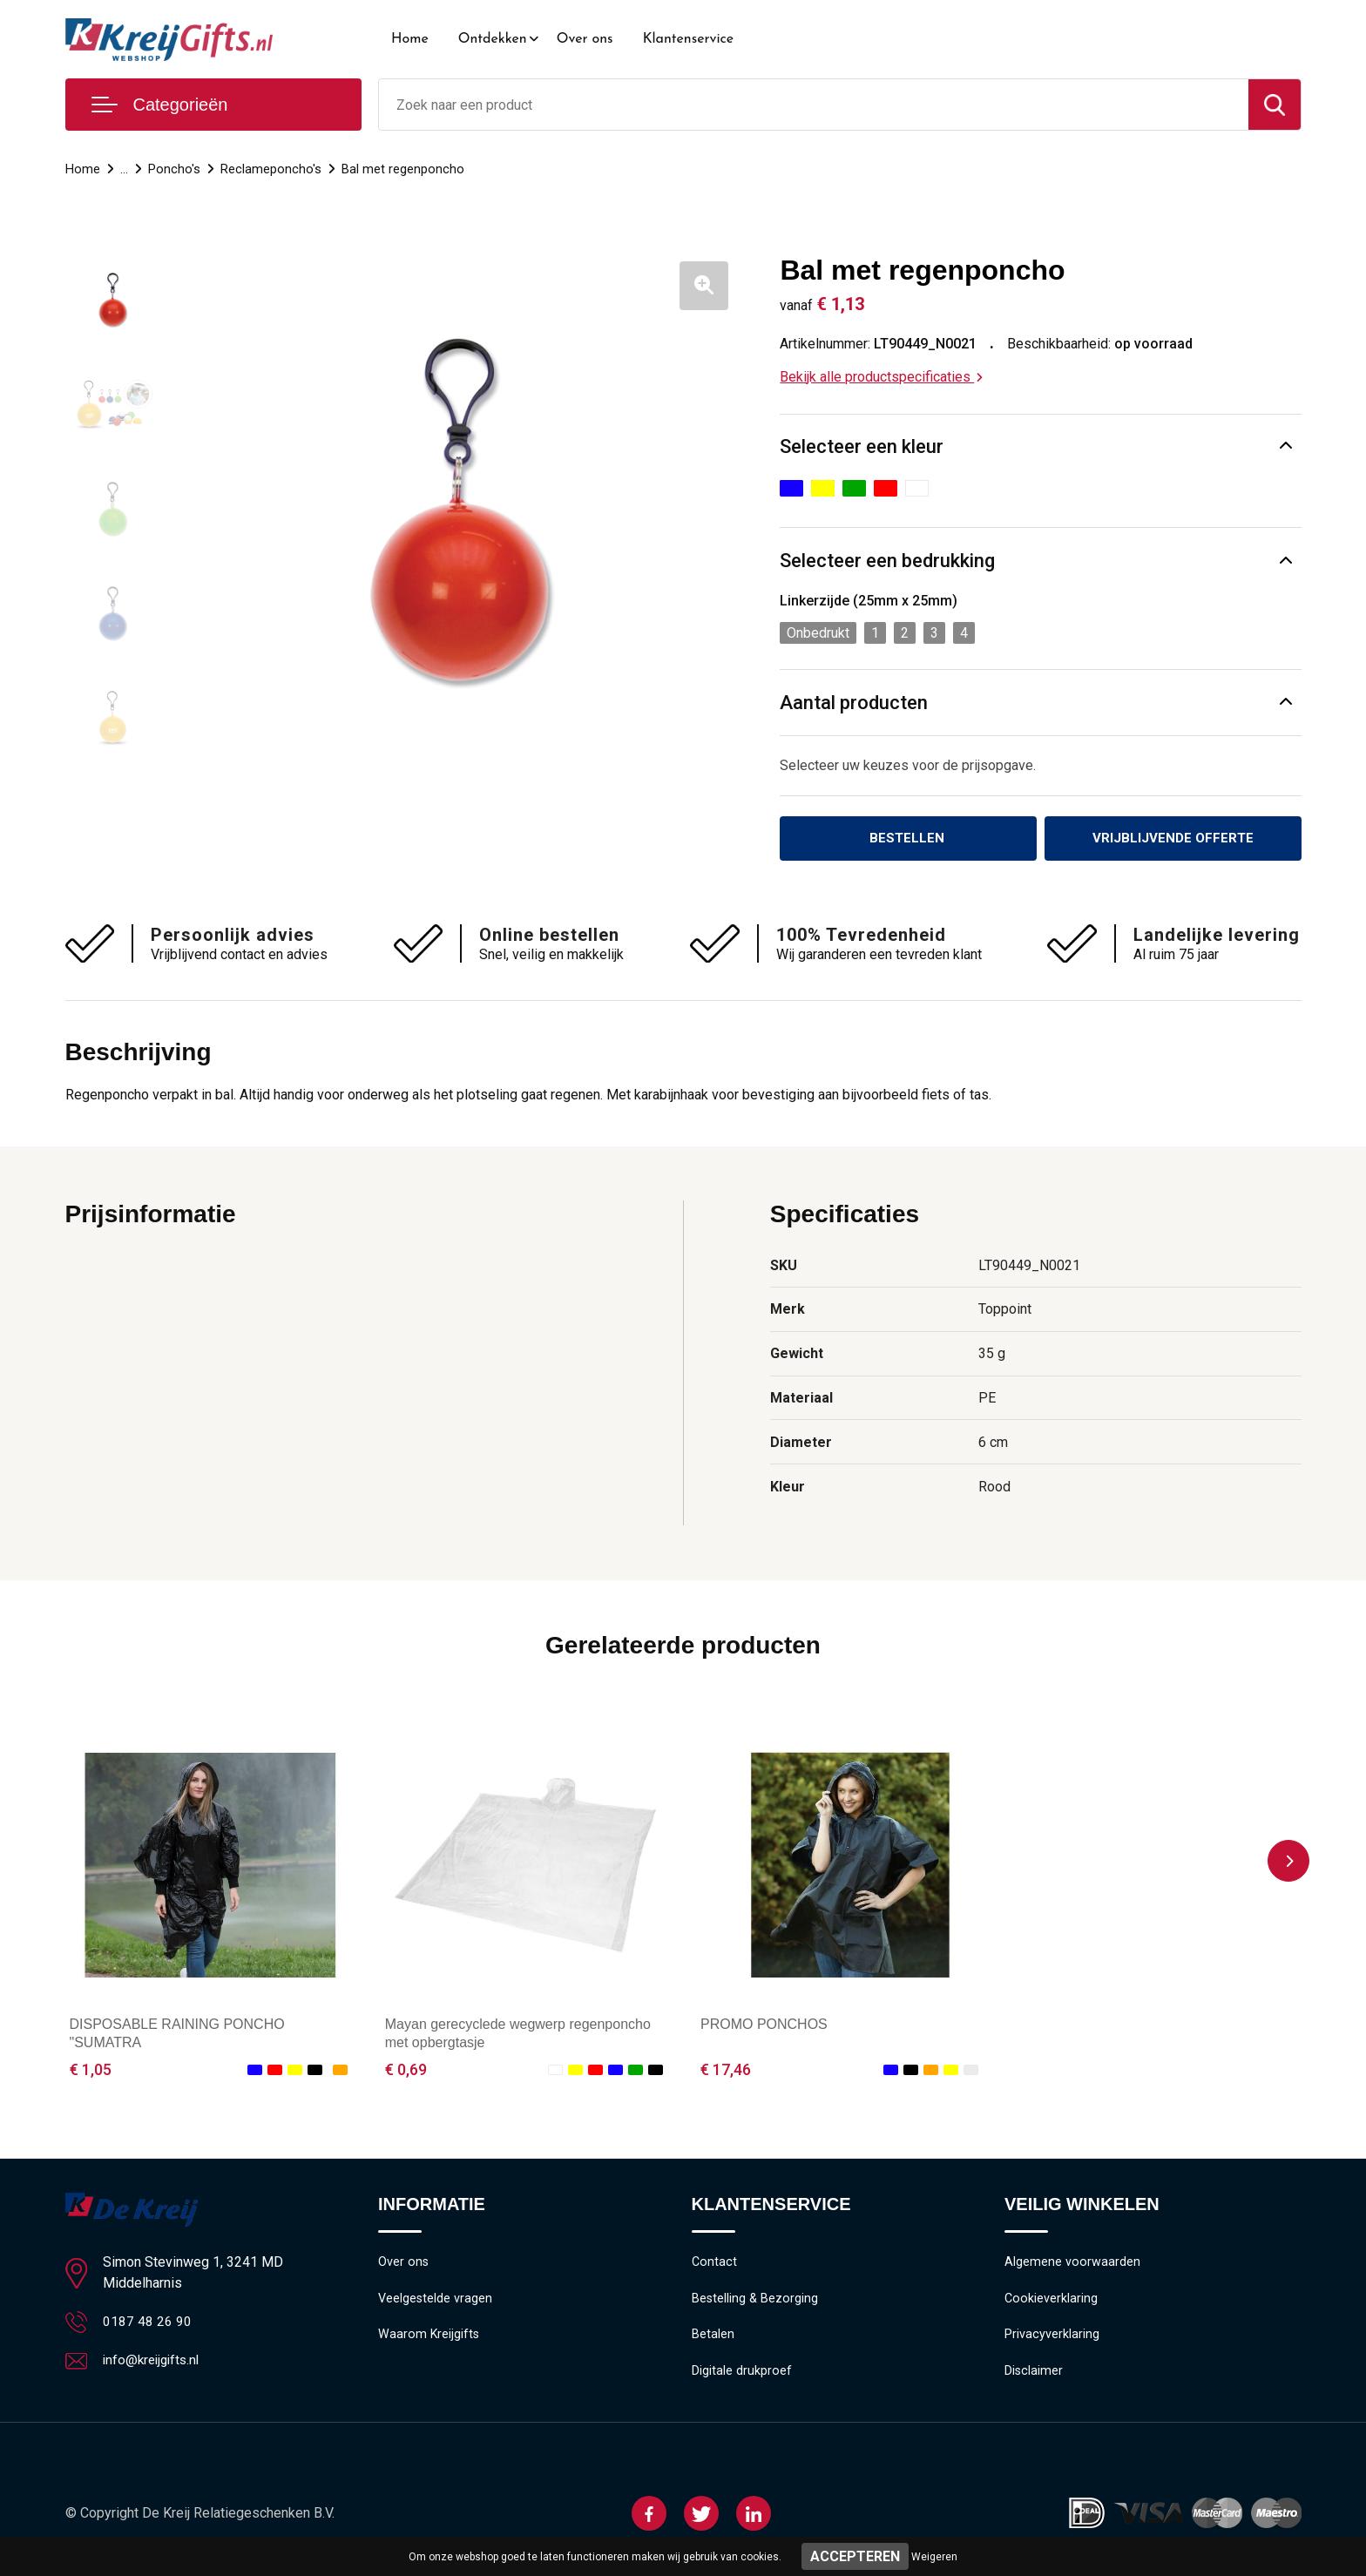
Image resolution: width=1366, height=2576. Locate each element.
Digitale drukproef (742, 2376)
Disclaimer (1034, 2376)
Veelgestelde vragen (436, 2301)
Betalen (713, 2339)
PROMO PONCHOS (764, 2025)
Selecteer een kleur (861, 446)
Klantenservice (688, 39)
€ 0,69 (406, 2070)
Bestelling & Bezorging (756, 2301)
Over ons (585, 39)
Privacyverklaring (1051, 2339)
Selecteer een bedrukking (887, 560)
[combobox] (813, 104)
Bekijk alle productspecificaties (881, 376)
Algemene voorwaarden (1072, 2264)
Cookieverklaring (1051, 2301)
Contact (715, 2264)
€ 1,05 (91, 2070)
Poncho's (174, 169)
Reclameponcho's (270, 169)
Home (410, 39)
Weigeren (934, 2557)
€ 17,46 (725, 2070)
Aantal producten (854, 702)
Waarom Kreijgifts (429, 2339)
